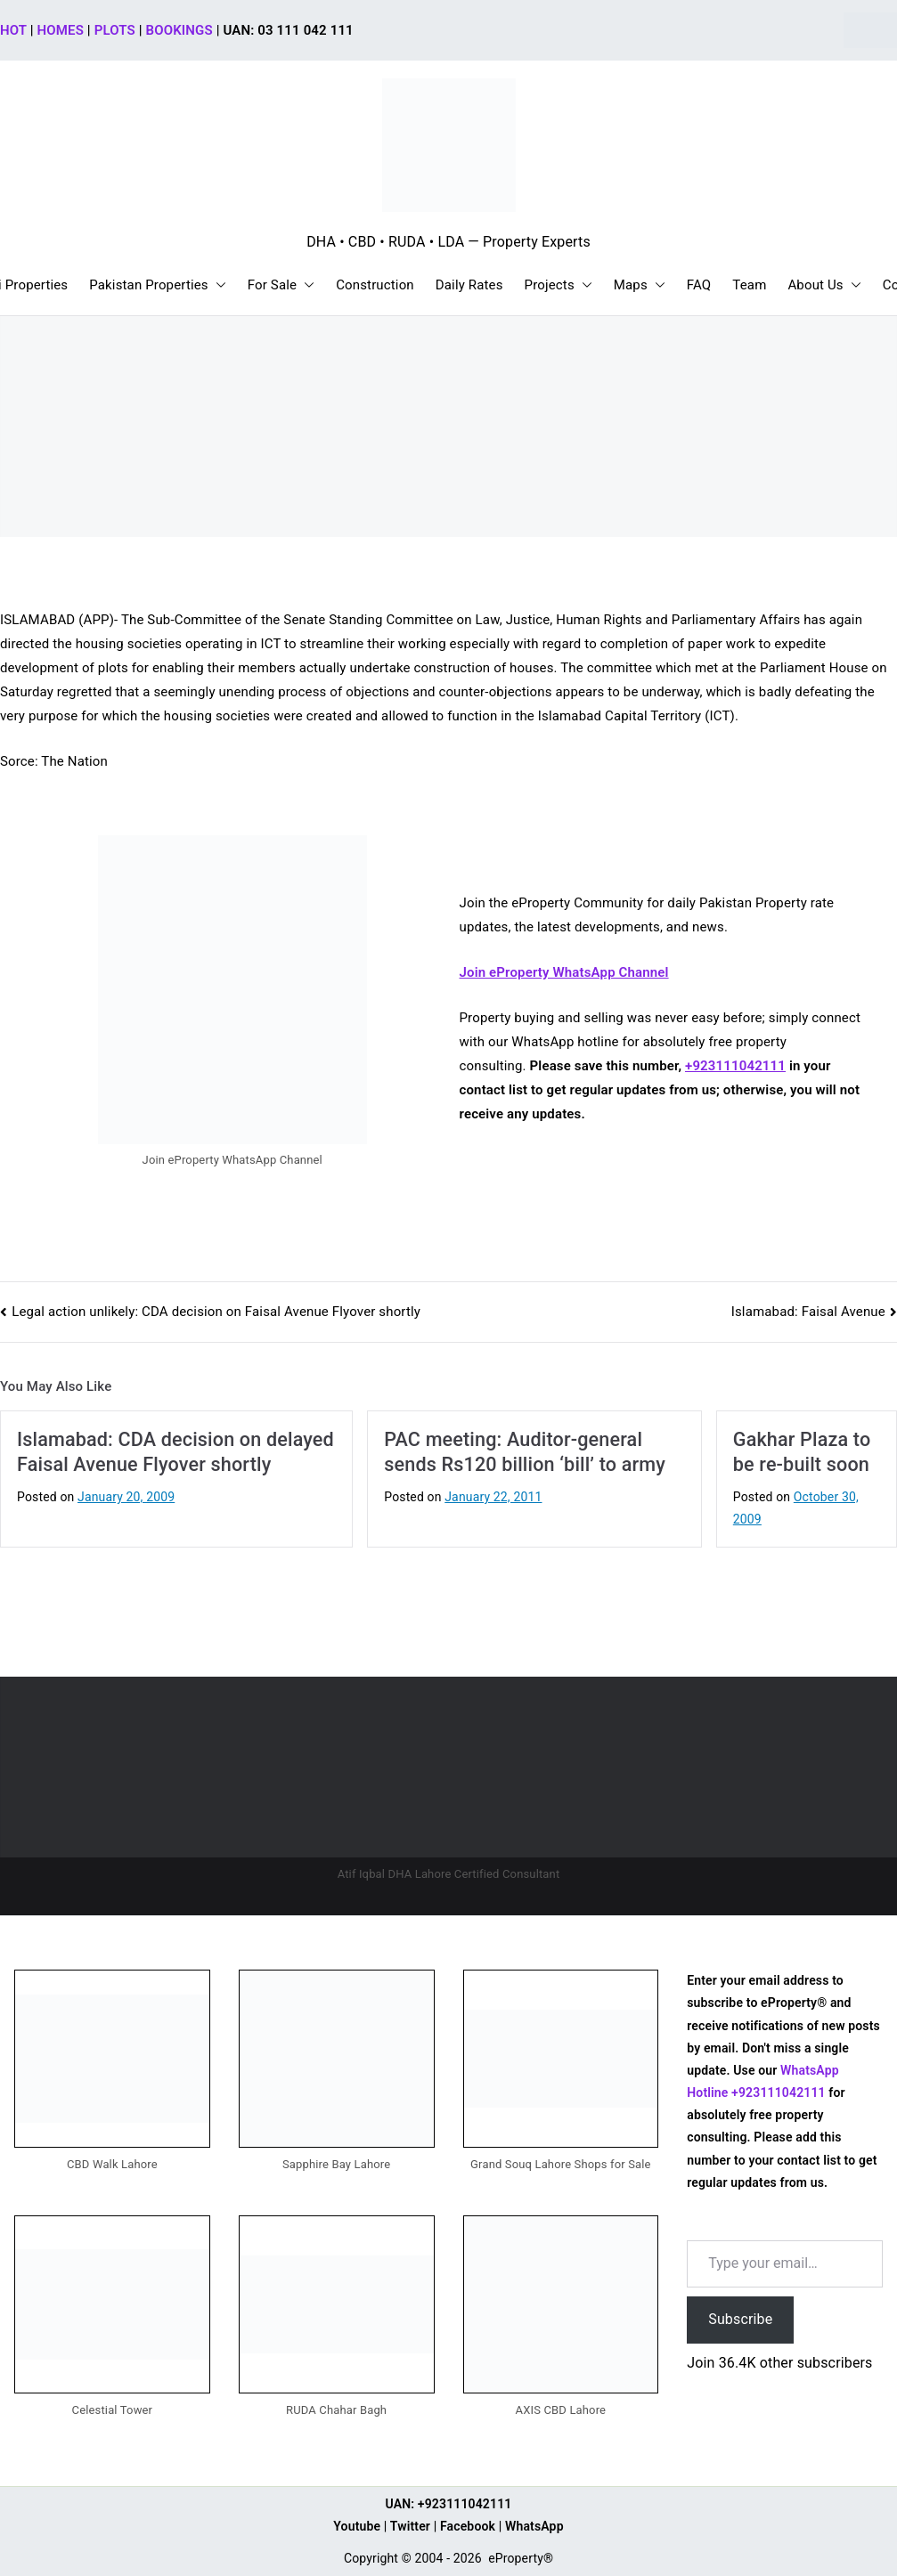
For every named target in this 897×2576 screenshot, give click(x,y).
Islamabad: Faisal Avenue (808, 1312)
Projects (558, 285)
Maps (639, 285)
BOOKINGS (179, 30)
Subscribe (740, 2319)
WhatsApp (534, 2526)
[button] (217, 285)
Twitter (410, 2526)
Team (749, 285)
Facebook (467, 2526)
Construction (375, 285)
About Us (823, 285)
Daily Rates (469, 285)
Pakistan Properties (157, 285)
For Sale (281, 285)
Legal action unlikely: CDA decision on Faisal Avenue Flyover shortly (216, 1312)
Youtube (356, 2526)
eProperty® (520, 2558)
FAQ (699, 285)
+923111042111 (735, 1066)
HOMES (60, 30)
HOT (13, 30)
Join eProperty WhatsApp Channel (564, 972)
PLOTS (114, 30)
